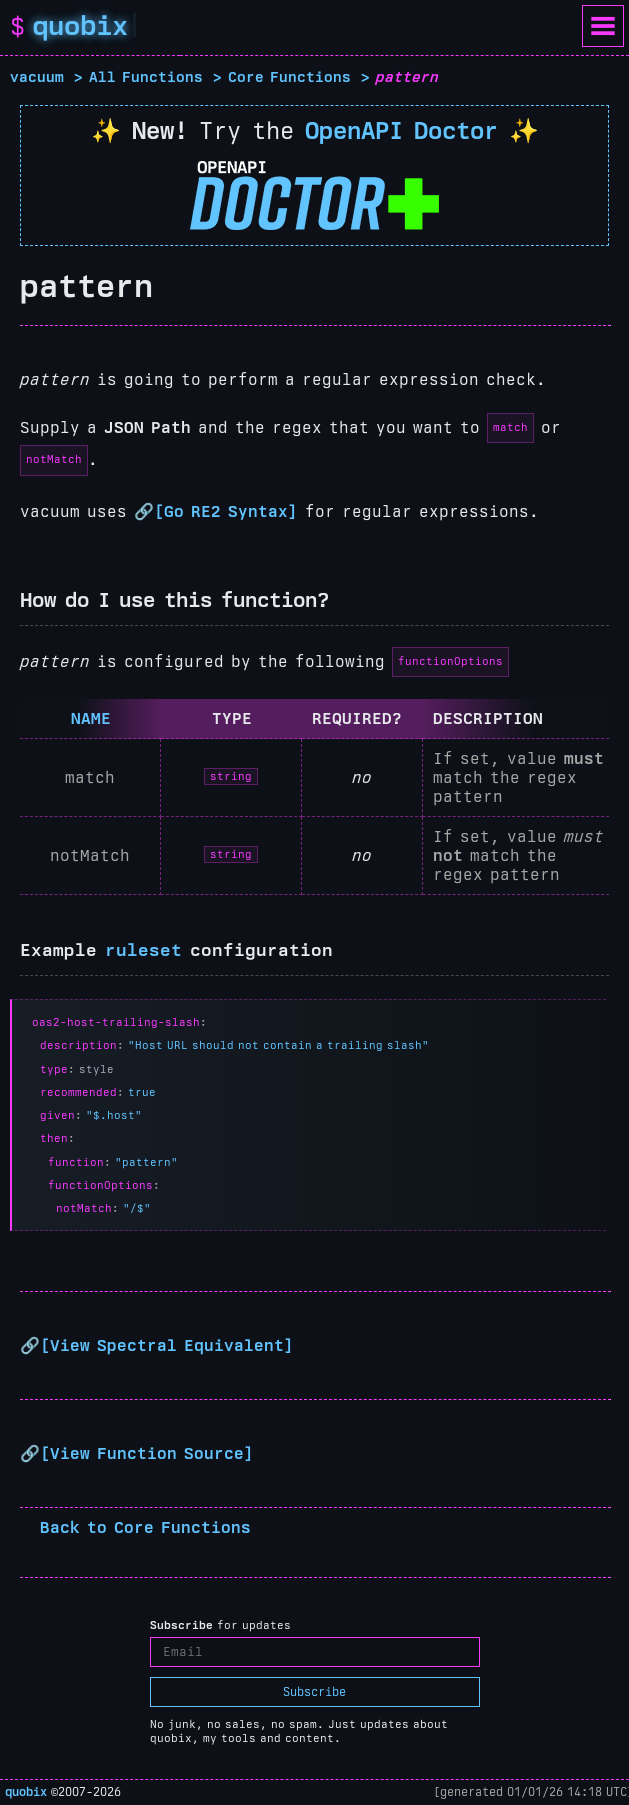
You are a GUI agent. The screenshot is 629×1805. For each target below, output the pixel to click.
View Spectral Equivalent (167, 1345)
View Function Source (147, 1453)
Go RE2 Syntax (226, 511)
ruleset (143, 949)
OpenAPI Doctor (401, 130)
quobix (26, 1792)
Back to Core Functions (145, 1527)
